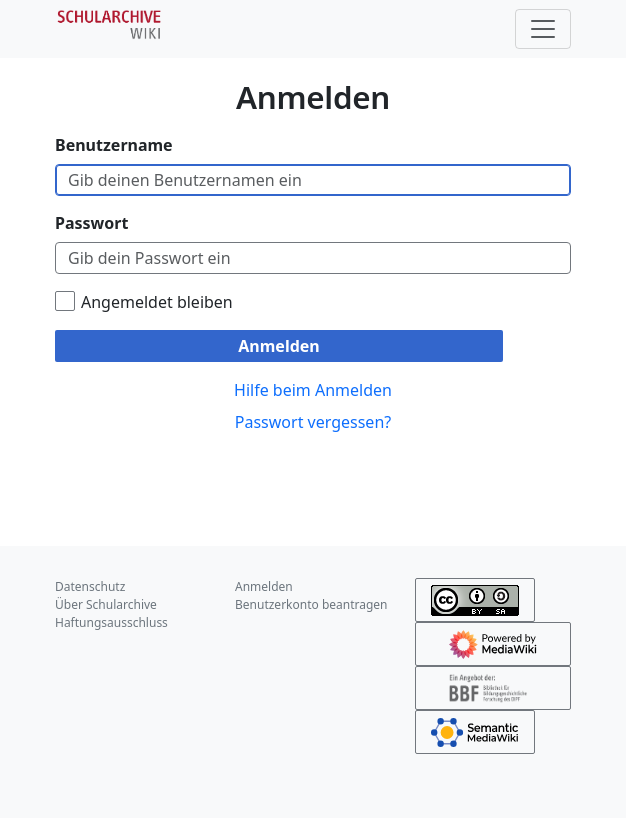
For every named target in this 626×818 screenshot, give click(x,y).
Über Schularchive (106, 604)
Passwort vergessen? (313, 422)
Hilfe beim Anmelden (313, 390)
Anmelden (278, 346)
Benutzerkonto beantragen (311, 604)
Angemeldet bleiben (157, 302)
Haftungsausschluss (111, 622)
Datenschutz (90, 586)
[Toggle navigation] (543, 29)
